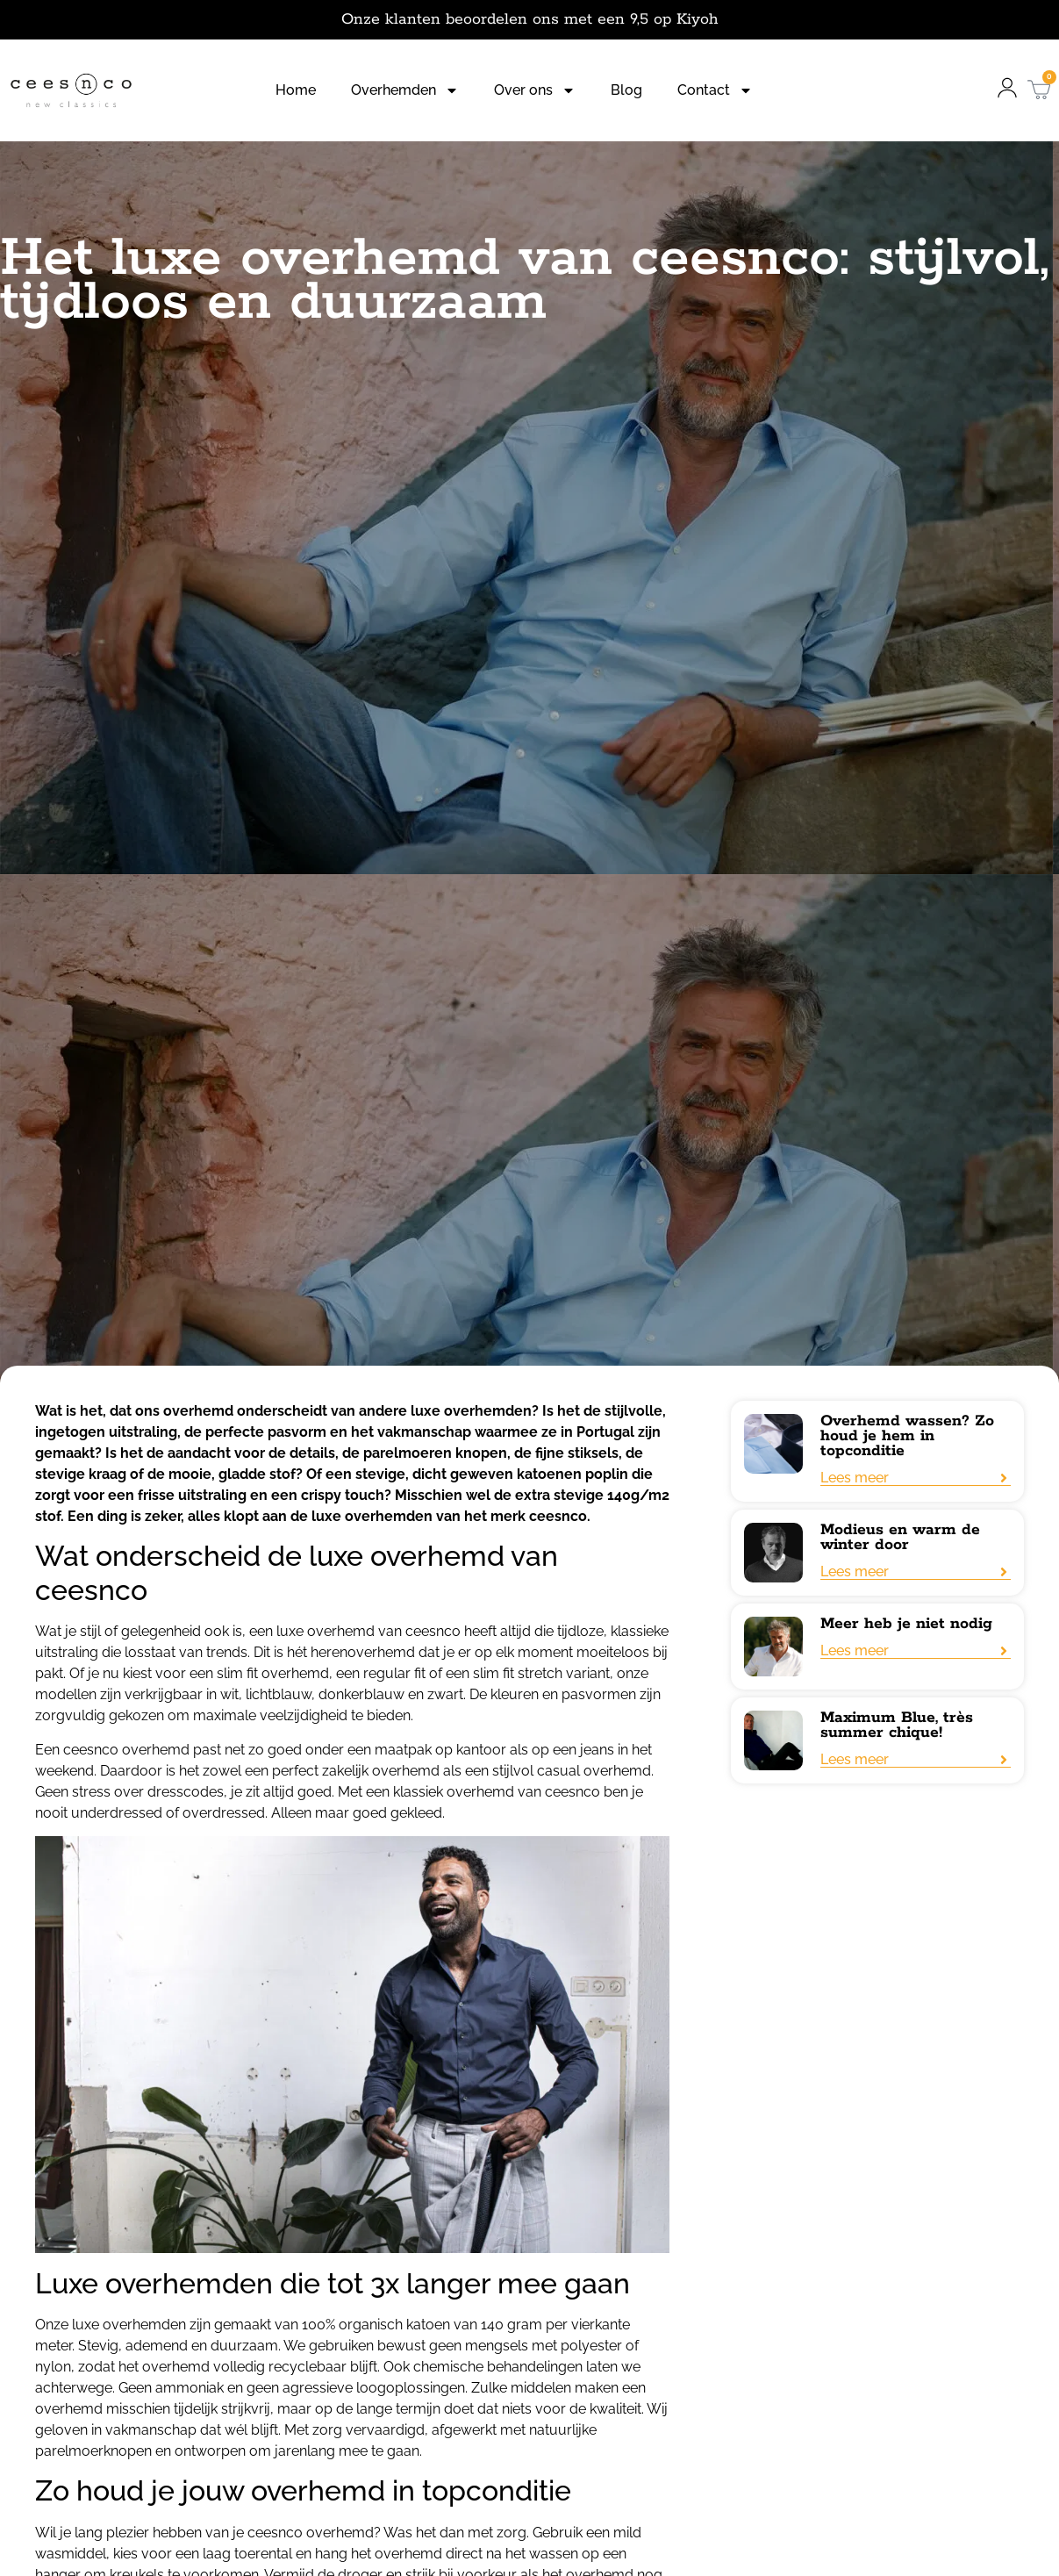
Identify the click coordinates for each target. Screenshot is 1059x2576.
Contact (715, 90)
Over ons (535, 90)
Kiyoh (697, 19)
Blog (626, 90)
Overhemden (405, 90)
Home (295, 90)
